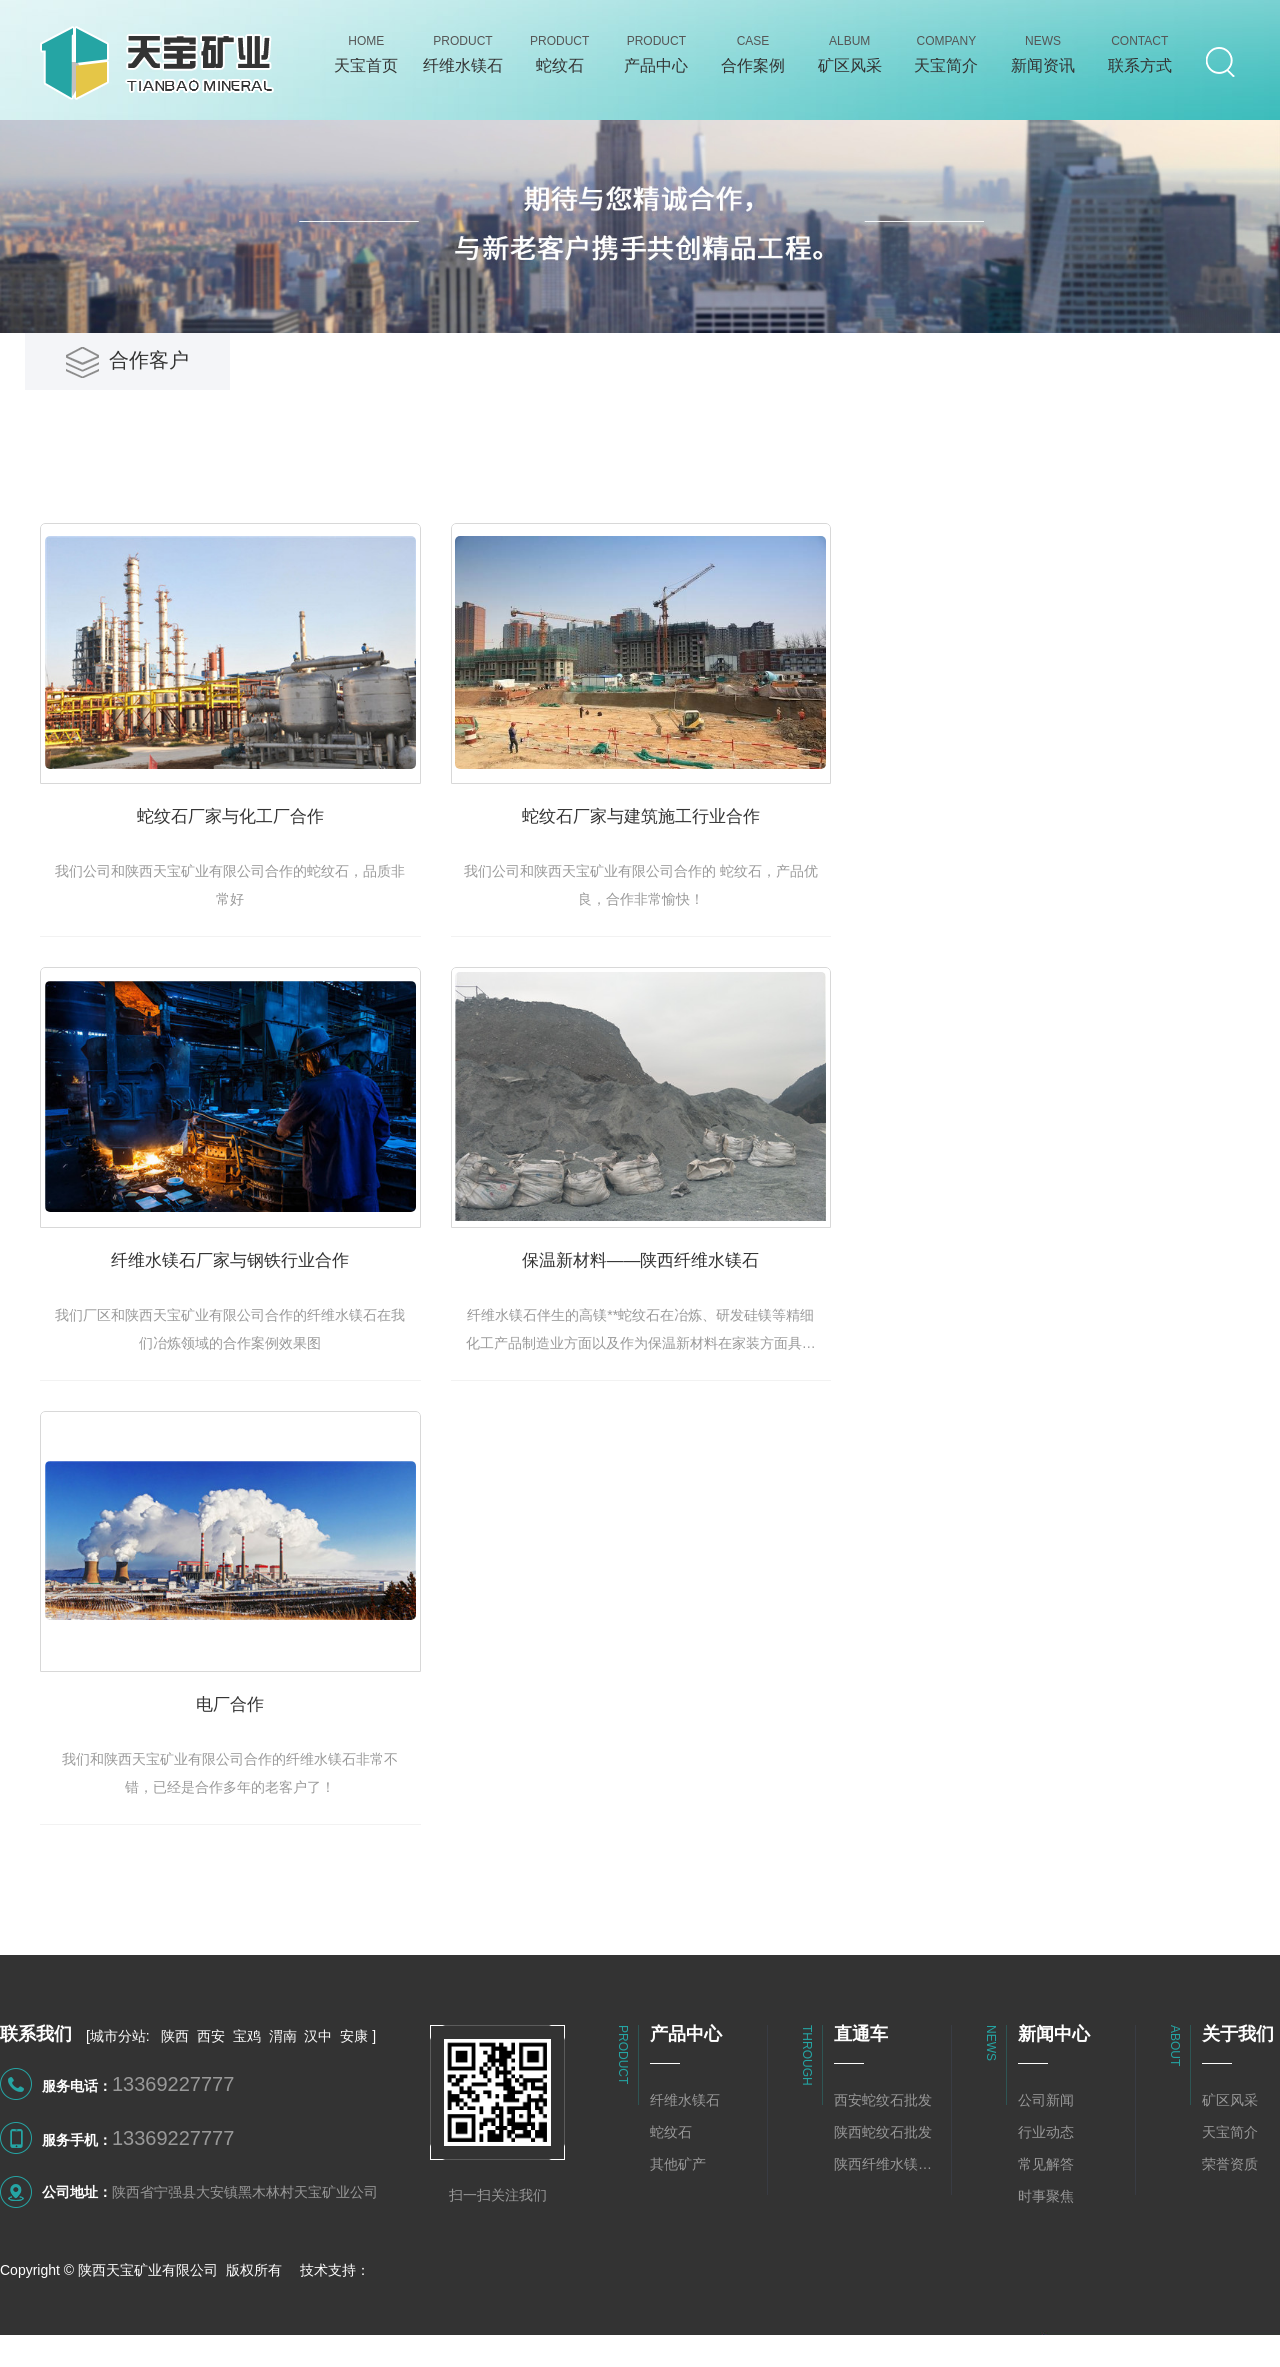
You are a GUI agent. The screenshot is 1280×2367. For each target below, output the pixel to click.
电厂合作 (247, 1746)
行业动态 (1046, 2169)
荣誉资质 (1230, 2201)
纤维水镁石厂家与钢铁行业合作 (247, 1290)
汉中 (318, 2073)
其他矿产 (678, 2201)
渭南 (283, 2073)
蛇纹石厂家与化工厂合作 (247, 834)
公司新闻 (1046, 2137)
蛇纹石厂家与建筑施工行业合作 (691, 834)
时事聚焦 (1046, 2233)
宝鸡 (247, 2073)
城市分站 (118, 2073)
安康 (354, 2073)
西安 (211, 2073)
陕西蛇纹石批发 (883, 2169)
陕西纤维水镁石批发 (888, 2201)
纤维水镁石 (685, 2137)
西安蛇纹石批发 (883, 2137)
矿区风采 (1230, 2137)
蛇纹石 (671, 2169)
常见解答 (1046, 2201)
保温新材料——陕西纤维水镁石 (691, 1290)
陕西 (175, 2073)
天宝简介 (1230, 2169)
